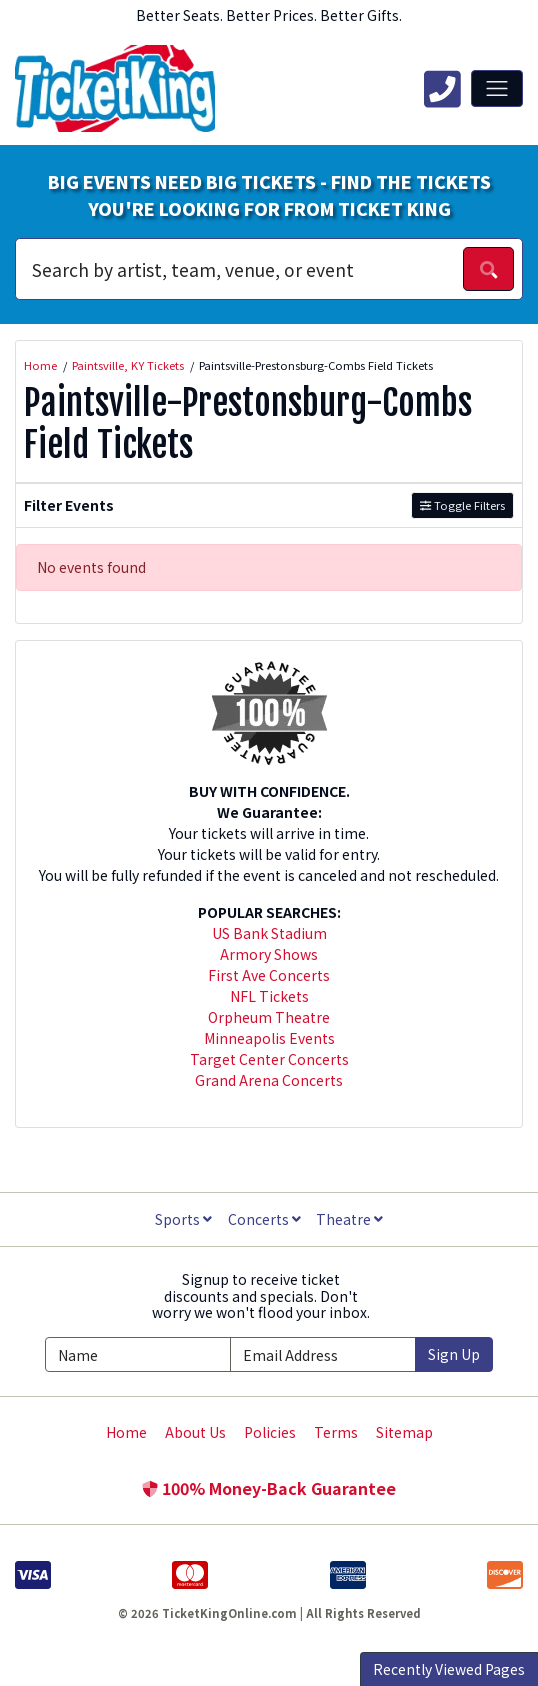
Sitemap (404, 1432)
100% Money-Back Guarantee (269, 1488)
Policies (270, 1432)
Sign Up (454, 1354)
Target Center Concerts (269, 1059)
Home (126, 1432)
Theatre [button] (349, 1219)
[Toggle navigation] (497, 88)
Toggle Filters (462, 505)
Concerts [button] (264, 1219)
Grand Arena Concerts (269, 1080)
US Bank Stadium (269, 933)
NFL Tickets (269, 996)
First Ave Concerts (269, 975)
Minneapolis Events (269, 1038)
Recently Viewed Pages (449, 1669)
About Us (195, 1432)
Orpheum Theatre (269, 1017)
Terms (336, 1432)
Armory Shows (269, 954)
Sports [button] (183, 1219)
